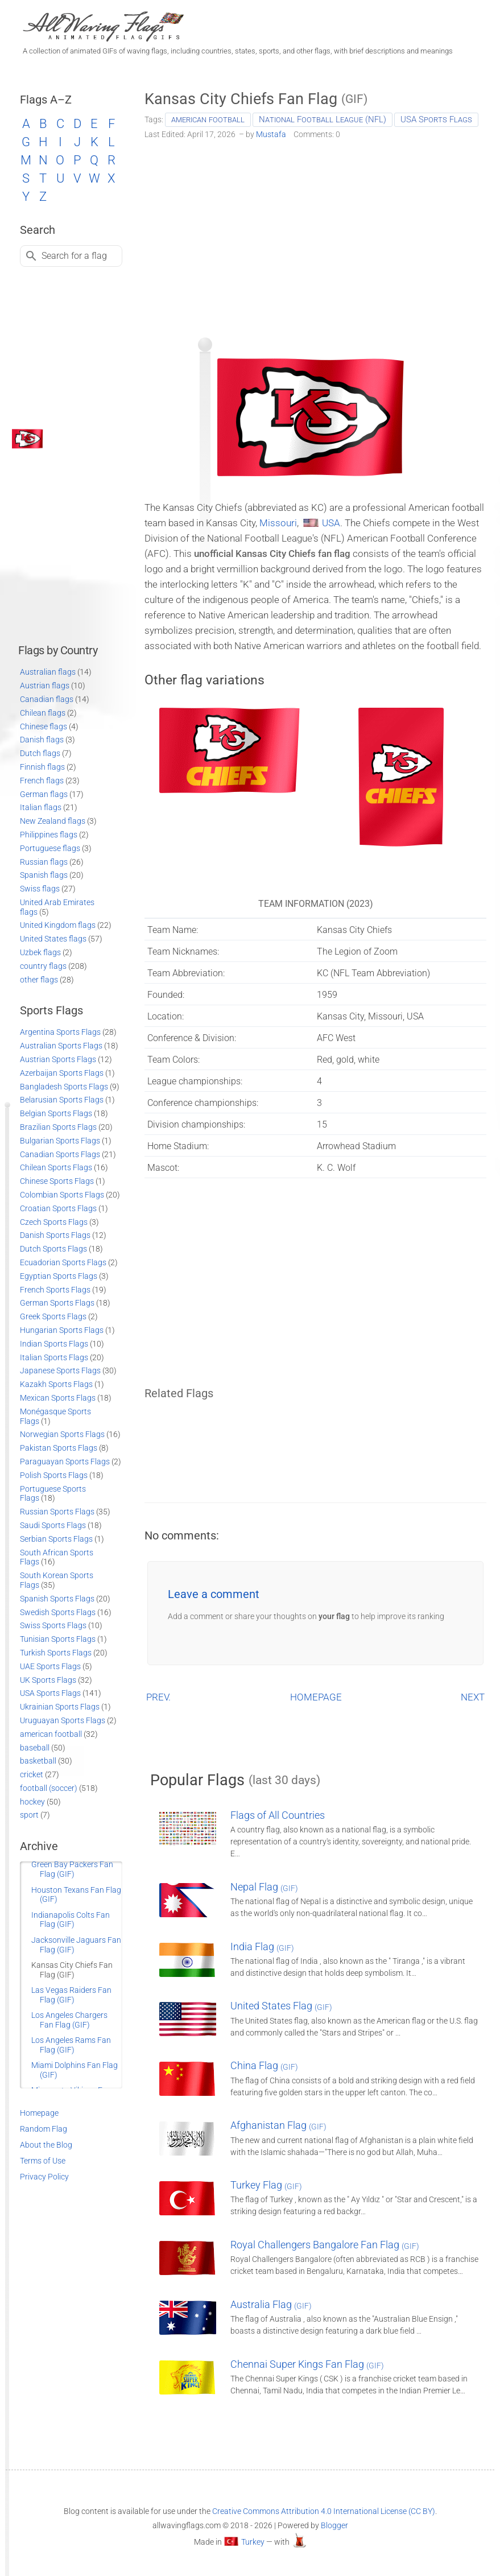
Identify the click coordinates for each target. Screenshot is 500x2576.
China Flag (264, 2065)
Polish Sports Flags (54, 1475)
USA (331, 523)
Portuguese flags (50, 848)
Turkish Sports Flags (56, 1652)
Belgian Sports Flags (56, 1113)
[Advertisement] (315, 234)
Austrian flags (44, 685)
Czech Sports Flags (54, 1222)
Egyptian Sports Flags (58, 1276)
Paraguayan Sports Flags (65, 1461)
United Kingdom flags (58, 925)
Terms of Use (42, 2160)
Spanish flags (44, 875)
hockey (32, 1801)
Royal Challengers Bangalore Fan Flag (324, 2245)
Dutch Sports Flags (53, 1248)
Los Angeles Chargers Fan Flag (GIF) (69, 2020)
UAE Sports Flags (50, 1666)
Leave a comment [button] (213, 1594)
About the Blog (46, 2144)
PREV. (158, 1697)
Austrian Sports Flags (58, 1059)
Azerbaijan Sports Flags (62, 1073)
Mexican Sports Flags (58, 1397)
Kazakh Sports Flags (56, 1384)
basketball (38, 1760)
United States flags (53, 938)
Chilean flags (42, 712)
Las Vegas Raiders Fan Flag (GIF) (71, 1994)
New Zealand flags (52, 820)
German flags (44, 794)
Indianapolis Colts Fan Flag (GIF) (70, 1919)
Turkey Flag (266, 2185)
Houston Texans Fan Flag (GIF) (76, 1894)
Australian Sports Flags (61, 1045)
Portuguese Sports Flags (53, 1493)
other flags (39, 979)
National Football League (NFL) (322, 119)
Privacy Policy (44, 2176)
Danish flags (42, 739)
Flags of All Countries (277, 1815)
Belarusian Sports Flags (62, 1099)
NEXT (473, 1697)
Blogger (334, 2525)
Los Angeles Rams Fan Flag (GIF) (71, 2045)
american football (208, 119)
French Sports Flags (55, 1289)
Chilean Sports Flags (56, 1167)
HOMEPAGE (316, 1697)
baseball (34, 1747)
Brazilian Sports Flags (58, 1127)
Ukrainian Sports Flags (60, 1706)
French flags (42, 780)
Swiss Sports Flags (53, 1625)
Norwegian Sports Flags (62, 1434)
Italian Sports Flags (54, 1357)
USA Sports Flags (436, 119)
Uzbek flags (40, 952)
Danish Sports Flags (55, 1235)
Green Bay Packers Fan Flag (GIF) (72, 1869)
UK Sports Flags (48, 1680)
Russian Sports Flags (57, 1511)
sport (29, 1814)
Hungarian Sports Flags (62, 1330)
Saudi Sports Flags (53, 1525)
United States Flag (281, 2006)
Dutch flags (40, 753)
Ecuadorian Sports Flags (63, 1262)
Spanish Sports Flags (57, 1598)
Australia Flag (271, 2304)
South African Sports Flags (56, 1557)
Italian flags (40, 807)
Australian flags (48, 671)
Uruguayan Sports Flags (62, 1720)
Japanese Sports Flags (60, 1370)
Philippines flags (48, 834)
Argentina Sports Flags (60, 1032)
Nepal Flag (264, 1887)
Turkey (253, 2541)
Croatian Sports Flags (58, 1208)
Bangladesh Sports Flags (64, 1086)
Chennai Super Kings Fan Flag (307, 2364)
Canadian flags (46, 699)
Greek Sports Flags (53, 1316)
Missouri (278, 523)
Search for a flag (74, 255)
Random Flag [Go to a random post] (43, 2128)
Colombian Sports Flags (62, 1194)
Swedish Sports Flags (58, 1612)
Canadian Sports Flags (60, 1154)
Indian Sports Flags (54, 1343)
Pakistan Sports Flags (58, 1447)
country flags (43, 966)
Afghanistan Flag (278, 2125)
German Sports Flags (57, 1302)
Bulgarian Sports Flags (60, 1140)
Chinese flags (43, 726)
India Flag (262, 1946)
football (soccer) (48, 1788)
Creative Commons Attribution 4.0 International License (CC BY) (323, 2511)
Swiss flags (40, 888)
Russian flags (44, 861)
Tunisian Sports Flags (58, 1639)
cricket (31, 1774)
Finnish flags (42, 766)
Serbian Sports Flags (56, 1538)
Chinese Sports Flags (57, 1181)
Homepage (39, 2112)
